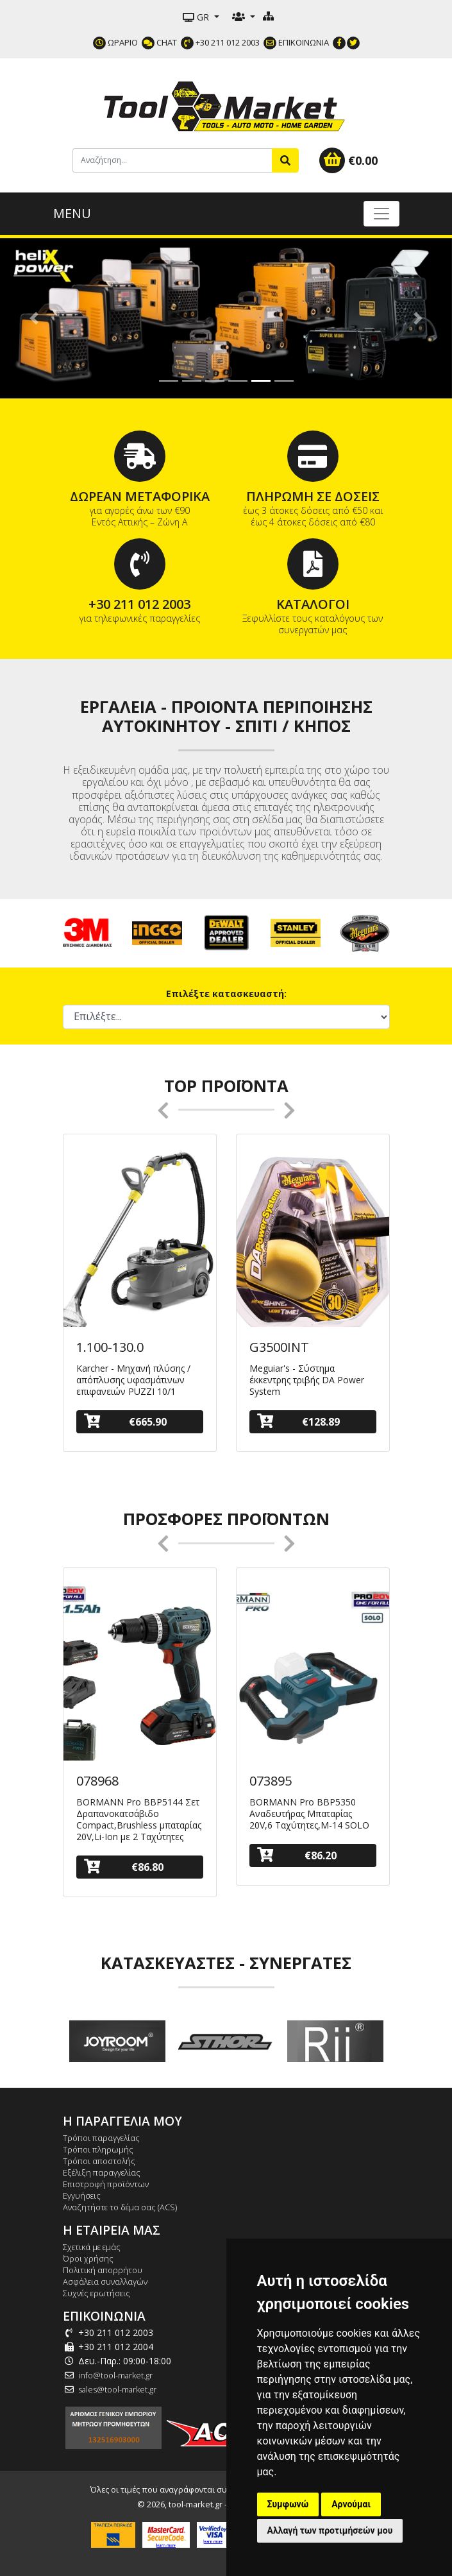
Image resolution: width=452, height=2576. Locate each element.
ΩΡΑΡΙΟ (115, 42)
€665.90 (125, 1421)
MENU (72, 213)
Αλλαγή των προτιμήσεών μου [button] (330, 2530)
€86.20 (297, 1855)
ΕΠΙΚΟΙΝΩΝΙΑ (296, 42)
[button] (34, 318)
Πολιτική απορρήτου (102, 2270)
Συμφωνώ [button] (288, 2504)
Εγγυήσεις (82, 2195)
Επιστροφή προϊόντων (106, 2184)
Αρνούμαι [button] (351, 2504)
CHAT (159, 42)
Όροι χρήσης (88, 2258)
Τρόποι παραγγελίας (101, 2138)
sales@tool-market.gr (117, 2389)
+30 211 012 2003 (220, 42)
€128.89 (298, 1421)
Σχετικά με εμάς (92, 2247)
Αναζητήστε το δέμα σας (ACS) (120, 2207)
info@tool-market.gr (115, 2375)
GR (197, 17)
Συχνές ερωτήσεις (96, 2293)
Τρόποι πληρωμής (98, 2149)
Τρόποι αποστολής (99, 2161)
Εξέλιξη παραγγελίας (101, 2172)
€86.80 (124, 1866)
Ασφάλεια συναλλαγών (105, 2281)
